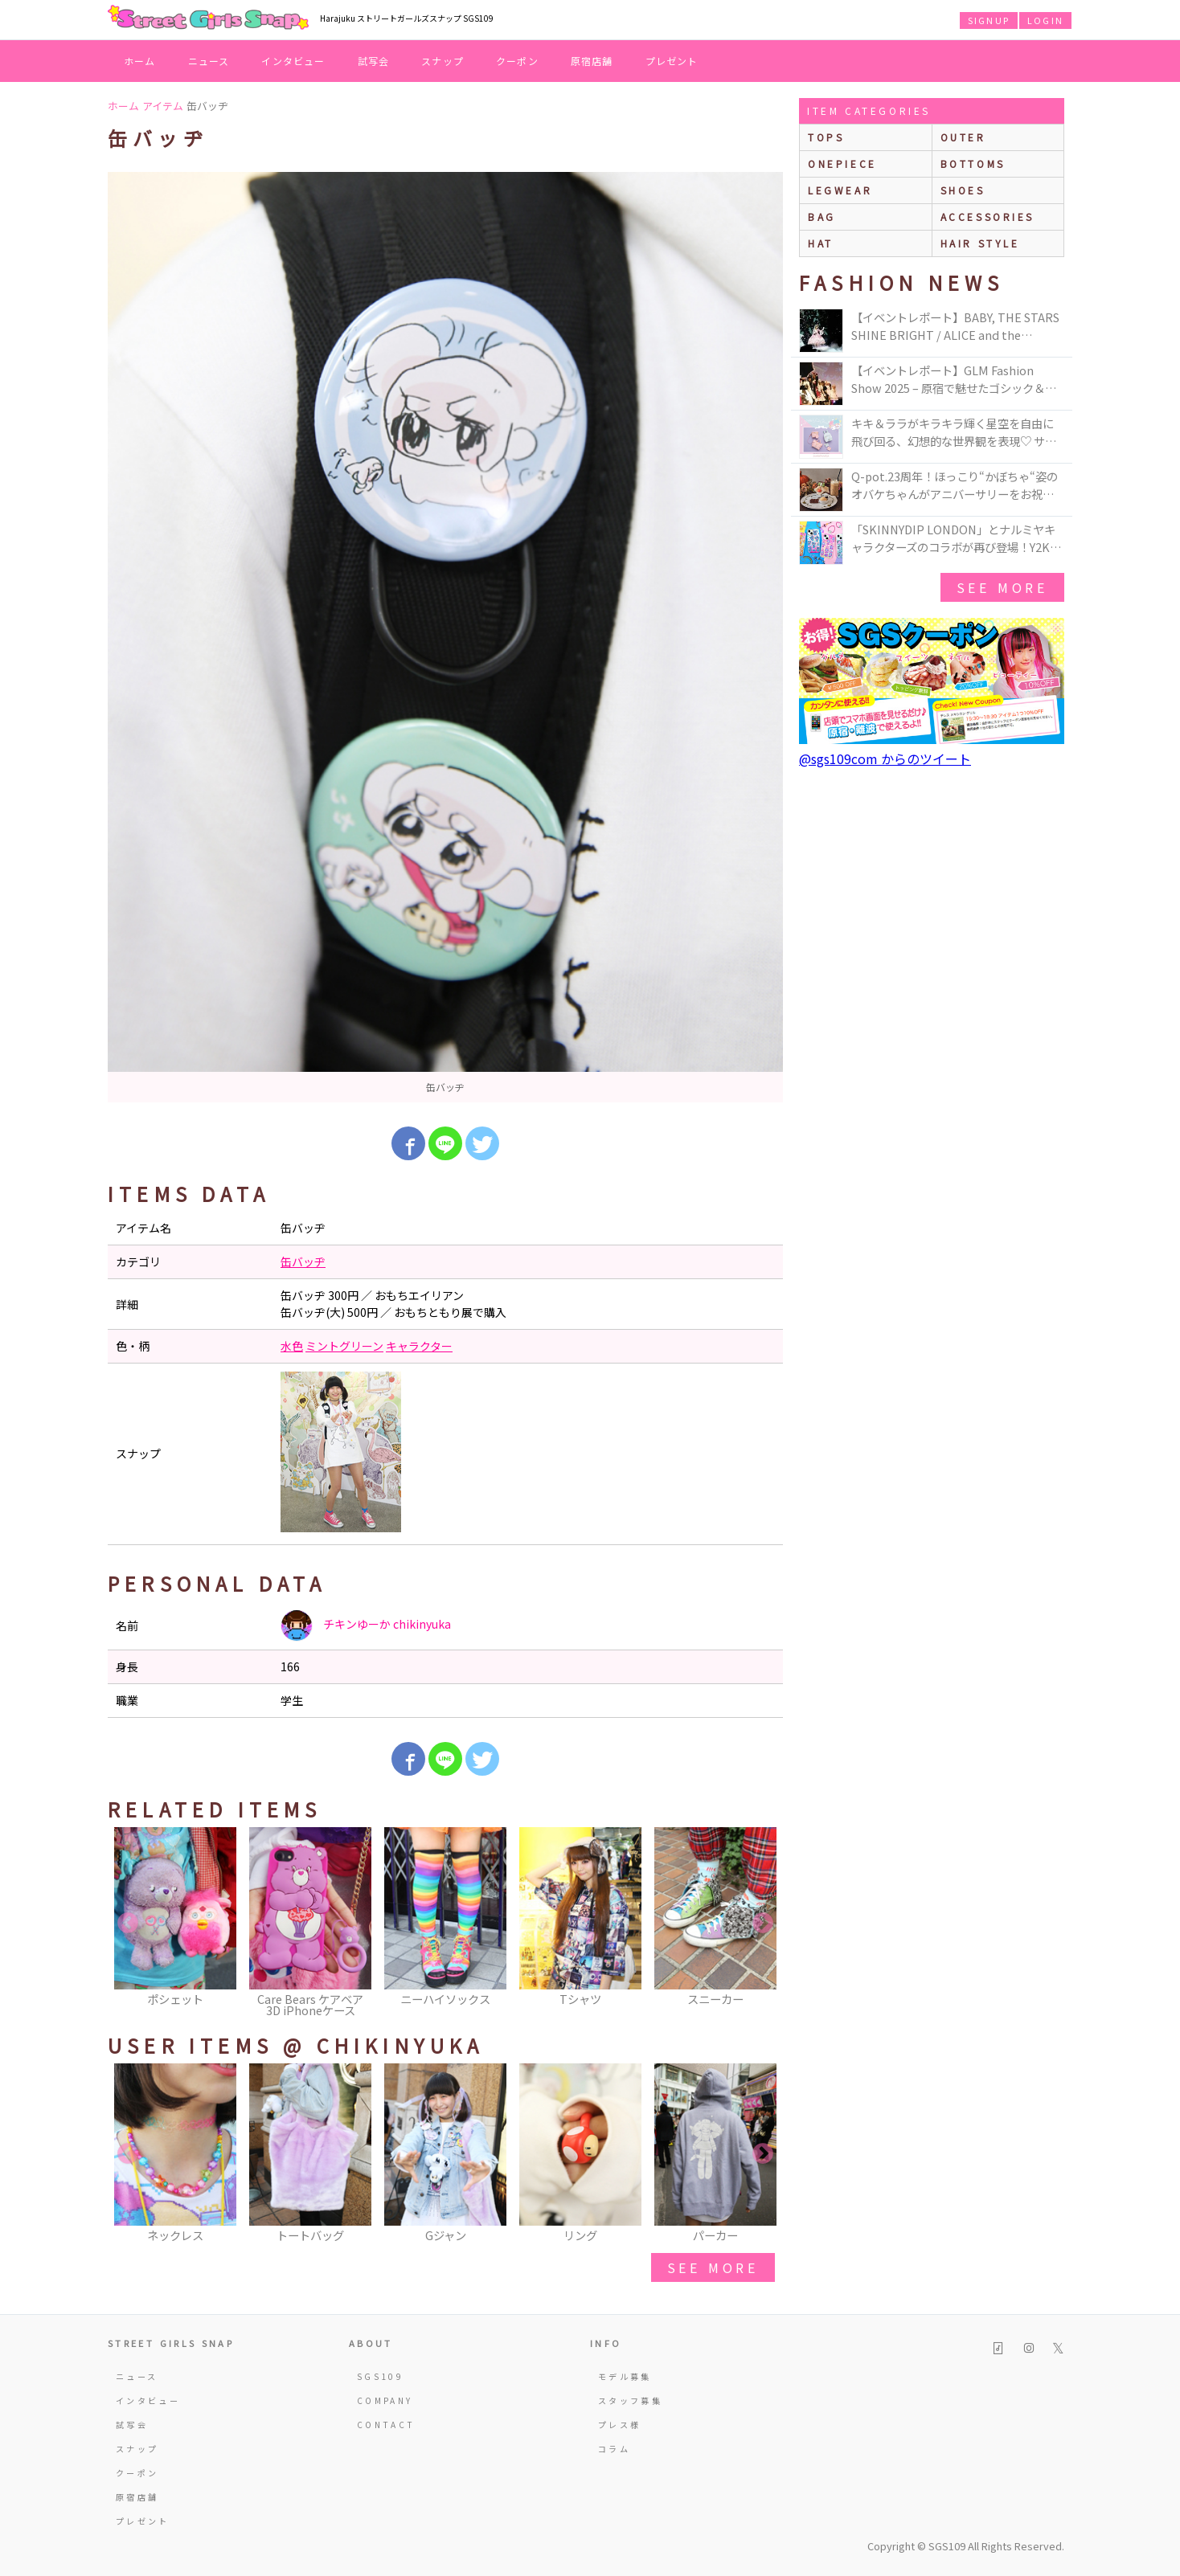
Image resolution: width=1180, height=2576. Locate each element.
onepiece (842, 163)
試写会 (374, 60)
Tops (826, 137)
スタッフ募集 (630, 2400)
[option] (445, 637)
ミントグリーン (344, 1346)
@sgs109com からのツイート (885, 758)
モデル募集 (625, 2376)
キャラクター (419, 1346)
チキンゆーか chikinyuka (366, 1625)
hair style (980, 243)
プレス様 (619, 2425)
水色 (292, 1346)
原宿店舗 (592, 60)
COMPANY (385, 2400)
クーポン (517, 60)
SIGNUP (989, 20)
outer (963, 137)
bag (822, 216)
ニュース (209, 60)
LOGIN (1045, 20)
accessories (987, 216)
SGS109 (380, 2376)
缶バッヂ (303, 1261)
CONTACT (386, 2425)
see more (713, 2267)
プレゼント (672, 60)
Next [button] (763, 1924)
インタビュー (293, 60)
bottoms (973, 163)
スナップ (442, 60)
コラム (614, 2449)
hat (821, 243)
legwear (840, 190)
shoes (962, 190)
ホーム (140, 60)
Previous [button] (128, 1924)
